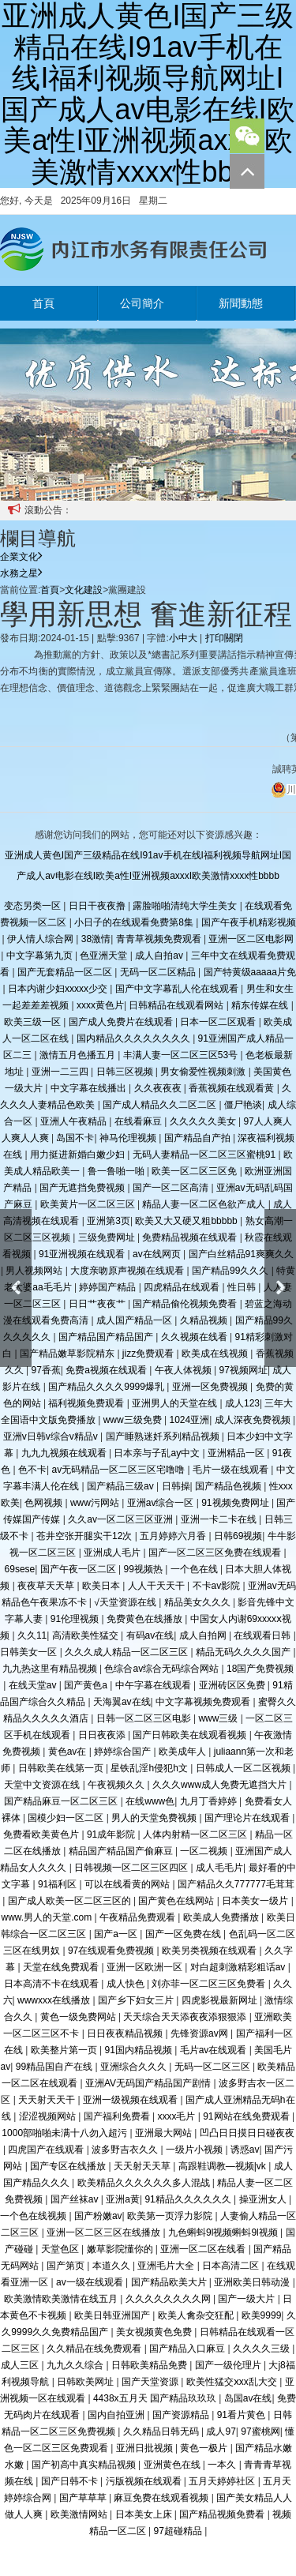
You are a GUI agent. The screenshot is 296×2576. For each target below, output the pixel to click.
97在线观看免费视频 (112, 1950)
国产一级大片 (247, 2298)
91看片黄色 (242, 2414)
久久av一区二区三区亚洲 (121, 1519)
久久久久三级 (262, 2348)
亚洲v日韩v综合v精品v (51, 1436)
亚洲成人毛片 (113, 1552)
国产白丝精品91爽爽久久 (241, 1254)
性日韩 (242, 1287)
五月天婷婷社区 (223, 2481)
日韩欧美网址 (86, 2381)
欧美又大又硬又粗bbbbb (187, 1220)
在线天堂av (34, 1685)
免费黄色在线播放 (146, 1618)
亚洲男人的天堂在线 (175, 1403)
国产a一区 (117, 1934)
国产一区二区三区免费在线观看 (215, 1552)
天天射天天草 (143, 2166)
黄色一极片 (205, 2448)
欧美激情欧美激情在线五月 (62, 2298)
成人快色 (127, 1983)
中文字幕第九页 (40, 955)
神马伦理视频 (129, 1137)
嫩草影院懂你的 (121, 2249)
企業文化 (21, 556)
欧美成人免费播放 (222, 1917)
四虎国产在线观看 (47, 2149)
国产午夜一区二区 (79, 1569)
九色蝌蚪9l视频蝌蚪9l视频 (224, 2232)
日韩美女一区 (29, 1652)
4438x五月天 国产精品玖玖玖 (156, 2398)
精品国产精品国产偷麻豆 (122, 1851)
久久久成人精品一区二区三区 (127, 1652)
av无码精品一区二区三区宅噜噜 (119, 1469)
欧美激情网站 (80, 2514)
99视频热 (145, 1569)
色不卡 (32, 1469)
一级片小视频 (195, 2149)
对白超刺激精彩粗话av (239, 1967)
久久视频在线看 (195, 1336)
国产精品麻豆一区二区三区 (62, 1801)
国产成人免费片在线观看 (122, 1021)
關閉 (233, 638)
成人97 (220, 2431)
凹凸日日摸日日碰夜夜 (247, 2133)
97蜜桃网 (260, 2431)
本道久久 (112, 2265)
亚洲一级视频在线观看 (131, 2099)
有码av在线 (150, 1635)
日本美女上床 (144, 2514)
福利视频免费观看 (87, 1403)
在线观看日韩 (263, 1635)
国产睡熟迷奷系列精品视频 (164, 1436)
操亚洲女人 (264, 2199)
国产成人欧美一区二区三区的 (70, 1900)
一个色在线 (195, 1569)
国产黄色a (87, 1685)
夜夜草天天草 (47, 1585)
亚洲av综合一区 (162, 1502)
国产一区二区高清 (172, 1187)
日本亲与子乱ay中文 (158, 1453)
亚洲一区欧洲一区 (146, 1967)
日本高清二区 (231, 2265)
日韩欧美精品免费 (150, 2365)
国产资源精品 (182, 2414)
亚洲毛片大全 (167, 2265)
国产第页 (67, 2265)
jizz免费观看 (149, 1353)
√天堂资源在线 (126, 1602)
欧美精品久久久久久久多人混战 (144, 2182)
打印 (214, 638)
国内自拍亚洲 (117, 2414)
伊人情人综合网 (41, 938)
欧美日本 (102, 1585)
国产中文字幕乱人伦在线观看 (178, 988)
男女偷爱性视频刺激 (204, 1071)
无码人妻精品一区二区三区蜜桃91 (206, 1154)
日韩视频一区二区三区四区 (132, 1867)
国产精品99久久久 (232, 1270)
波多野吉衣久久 (126, 2149)
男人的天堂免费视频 (155, 1817)
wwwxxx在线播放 (54, 2000)
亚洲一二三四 (61, 1071)
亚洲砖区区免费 (233, 1685)
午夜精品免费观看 (138, 1917)
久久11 (32, 1635)
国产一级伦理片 (229, 2365)
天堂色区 (61, 2249)
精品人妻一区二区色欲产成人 (205, 1204)
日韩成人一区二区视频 (244, 1768)
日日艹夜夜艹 (98, 1303)
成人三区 (21, 2365)
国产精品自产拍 (198, 1137)
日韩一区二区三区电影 (144, 1718)
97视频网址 (243, 1370)
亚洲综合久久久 (134, 2066)
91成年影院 (112, 1834)
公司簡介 (142, 303)
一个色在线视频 (34, 2215)
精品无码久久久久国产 (244, 1652)
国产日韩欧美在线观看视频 (191, 1734)
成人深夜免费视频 (254, 1419)
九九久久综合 (76, 2365)
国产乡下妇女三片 (137, 2000)
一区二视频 (205, 1851)
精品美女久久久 (198, 1602)
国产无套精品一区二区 (65, 972)
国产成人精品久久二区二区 (161, 1104)
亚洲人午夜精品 (74, 1121)
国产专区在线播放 (69, 2166)
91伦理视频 (76, 1618)
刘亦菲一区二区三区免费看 (210, 1983)
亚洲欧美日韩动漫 (253, 2282)
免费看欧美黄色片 (42, 1834)
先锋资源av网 (200, 2033)
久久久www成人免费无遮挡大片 (220, 1784)
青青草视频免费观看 (160, 938)
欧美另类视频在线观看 (210, 1950)
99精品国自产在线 (56, 2066)
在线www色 (150, 1801)
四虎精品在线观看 (183, 1287)
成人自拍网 (204, 1635)
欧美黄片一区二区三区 (88, 1204)
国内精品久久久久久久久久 (135, 1038)
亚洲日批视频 (145, 2448)
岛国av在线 (248, 2398)
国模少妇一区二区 (67, 1817)
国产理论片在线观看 (248, 1817)
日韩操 (176, 1486)
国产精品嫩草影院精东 (68, 1353)
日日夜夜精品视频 (126, 2033)
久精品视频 (205, 1320)
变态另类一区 (33, 905)
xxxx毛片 (177, 2116)
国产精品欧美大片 (170, 2282)
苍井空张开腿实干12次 (85, 1535)
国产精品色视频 (229, 1486)
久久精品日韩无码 (162, 2431)
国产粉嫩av (98, 2215)
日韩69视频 (238, 1535)
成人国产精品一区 (135, 1320)
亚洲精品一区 (237, 1453)
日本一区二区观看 (219, 1021)
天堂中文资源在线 (43, 1784)
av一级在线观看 (91, 2282)
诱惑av (245, 2149)
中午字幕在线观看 (154, 1685)
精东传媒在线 (260, 1005)
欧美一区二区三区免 (195, 1171)
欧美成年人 (183, 1751)
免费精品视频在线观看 (190, 1237)
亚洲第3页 (108, 1220)
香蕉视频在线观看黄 (232, 1088)
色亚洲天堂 (104, 955)
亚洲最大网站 (164, 2133)
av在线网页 (158, 1254)
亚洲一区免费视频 (211, 1386)
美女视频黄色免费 (155, 2332)
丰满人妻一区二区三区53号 (182, 1055)
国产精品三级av (121, 1486)
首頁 (43, 303)
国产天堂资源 (151, 2381)
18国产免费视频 (260, 1668)
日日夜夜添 (103, 1734)
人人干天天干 (157, 1585)
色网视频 (44, 1502)
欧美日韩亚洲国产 (113, 2315)
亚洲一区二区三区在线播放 (105, 2232)
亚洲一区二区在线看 (204, 2249)
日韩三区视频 (125, 1071)
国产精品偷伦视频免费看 (186, 1303)
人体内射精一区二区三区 (196, 1834)
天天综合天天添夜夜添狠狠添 (186, 2016)
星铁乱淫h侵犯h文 (150, 1768)
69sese (20, 1569)
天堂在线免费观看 (62, 1967)
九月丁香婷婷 (209, 1801)
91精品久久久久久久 (189, 2199)
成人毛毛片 (219, 1867)
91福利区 (59, 1884)
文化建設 (84, 589)
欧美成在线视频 (216, 1353)
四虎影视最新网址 (221, 2000)
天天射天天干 (47, 2099)
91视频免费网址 (236, 1502)
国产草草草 (84, 2497)
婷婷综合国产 (123, 1751)
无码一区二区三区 (213, 2066)
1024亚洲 (189, 1419)
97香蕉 (45, 1370)
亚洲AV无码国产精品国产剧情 (149, 2083)
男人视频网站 (35, 1270)
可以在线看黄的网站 (128, 1884)
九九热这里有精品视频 (50, 1668)
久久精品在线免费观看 (95, 2348)
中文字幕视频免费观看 (204, 1701)
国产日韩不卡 (70, 2481)
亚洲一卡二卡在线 (220, 1519)
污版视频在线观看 (145, 2481)
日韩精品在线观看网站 (177, 1005)
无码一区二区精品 (159, 972)
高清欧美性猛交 (86, 1635)
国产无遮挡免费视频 (83, 1187)
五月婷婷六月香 (174, 1535)
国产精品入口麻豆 (188, 2348)
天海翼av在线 (122, 1701)
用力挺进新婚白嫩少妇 (78, 1154)
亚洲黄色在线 (173, 2464)
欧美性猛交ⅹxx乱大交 (232, 2381)
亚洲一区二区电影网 (251, 938)
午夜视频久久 (117, 1784)
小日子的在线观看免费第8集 (135, 922)
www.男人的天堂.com (47, 1917)
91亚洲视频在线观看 (83, 1254)
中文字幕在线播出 (90, 1088)
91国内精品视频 (139, 2050)
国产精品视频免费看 (223, 2514)
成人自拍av (160, 955)
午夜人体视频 (184, 1370)
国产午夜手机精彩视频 (248, 922)
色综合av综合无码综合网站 (162, 1668)
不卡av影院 (218, 1585)
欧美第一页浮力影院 (171, 2215)
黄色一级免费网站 (79, 2016)
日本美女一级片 (256, 1900)
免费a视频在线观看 (107, 1370)
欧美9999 (262, 2315)
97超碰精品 (178, 2531)
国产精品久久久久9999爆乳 (107, 1386)
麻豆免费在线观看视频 (162, 2497)
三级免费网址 (107, 1237)
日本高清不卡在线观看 (52, 1983)
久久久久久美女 (204, 1121)
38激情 (96, 938)
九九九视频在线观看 (65, 1453)
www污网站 (96, 1502)
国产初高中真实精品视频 (85, 2464)
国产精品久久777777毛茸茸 (236, 1884)
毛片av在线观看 (214, 2050)
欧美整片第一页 (65, 2050)
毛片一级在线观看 (232, 1469)
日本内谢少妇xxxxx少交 (59, 988)
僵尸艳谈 (243, 1104)
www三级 (219, 1718)
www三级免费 (133, 1419)
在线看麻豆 (139, 1121)
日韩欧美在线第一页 (62, 1768)
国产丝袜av (76, 2199)
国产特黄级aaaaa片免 (250, 972)
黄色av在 (68, 1751)
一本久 (223, 2464)
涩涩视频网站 (48, 2116)
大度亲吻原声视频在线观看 (128, 1270)
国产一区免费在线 (184, 1934)
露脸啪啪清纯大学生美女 (186, 905)
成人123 (242, 1403)
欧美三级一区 (33, 1021)
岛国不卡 (75, 1137)
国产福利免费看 (118, 2116)
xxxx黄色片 (100, 1005)
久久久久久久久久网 (169, 2298)
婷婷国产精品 (108, 1287)
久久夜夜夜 (159, 1088)
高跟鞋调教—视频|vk (223, 2166)
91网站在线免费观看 (247, 2116)
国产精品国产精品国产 (106, 1336)
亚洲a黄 (123, 2199)
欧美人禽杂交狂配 (197, 2315)
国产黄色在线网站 (177, 1900)
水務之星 (21, 573)
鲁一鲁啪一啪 (117, 1171)
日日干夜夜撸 (98, 905)
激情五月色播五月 (78, 1055)
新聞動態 (241, 303)
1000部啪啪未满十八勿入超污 (65, 2133)
